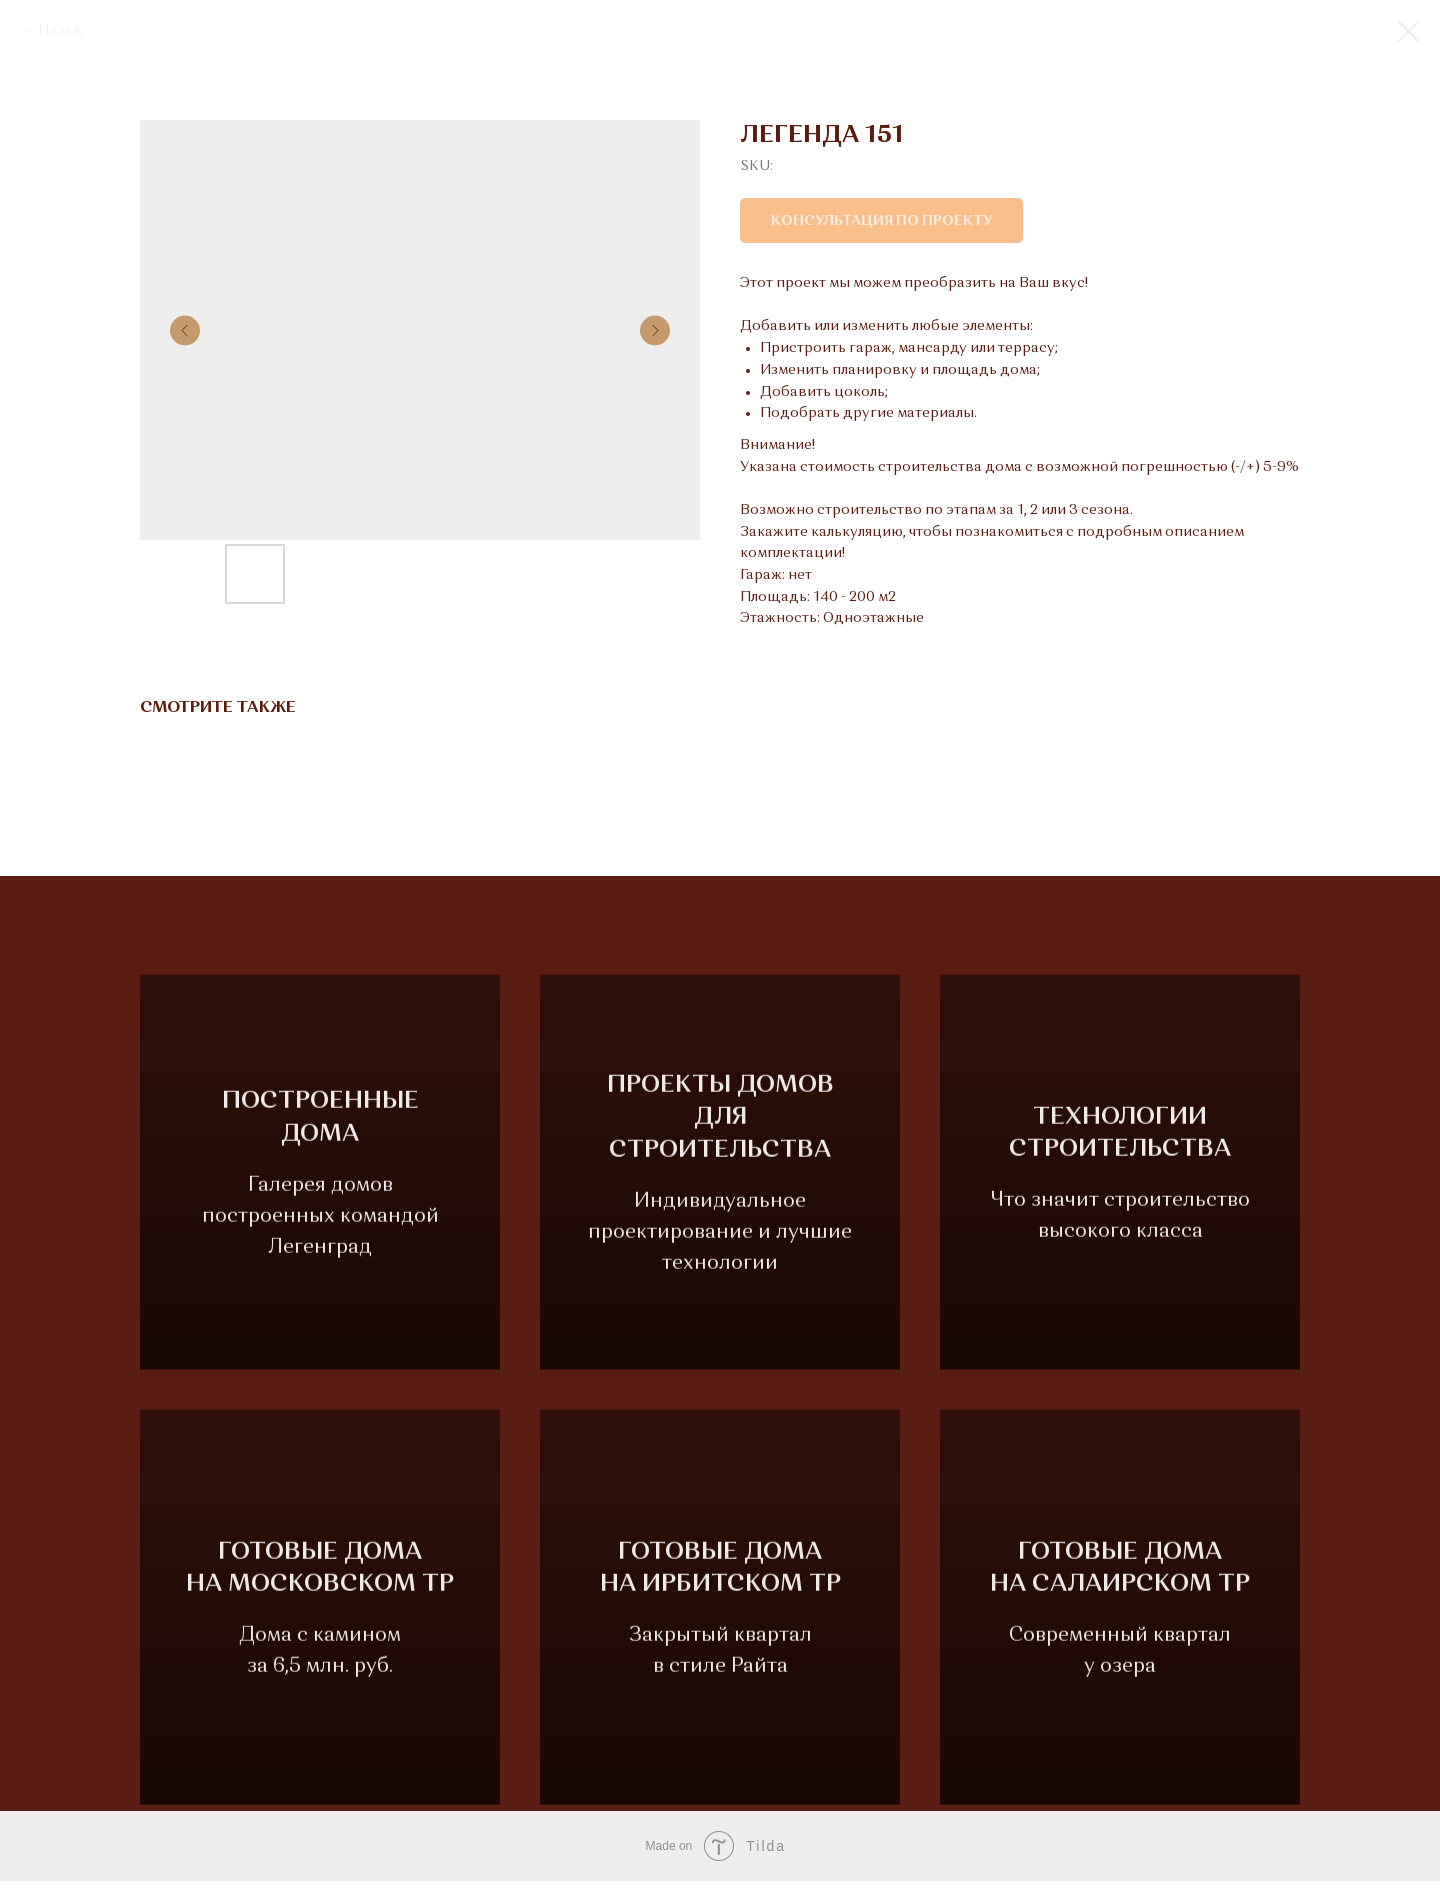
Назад (60, 30)
